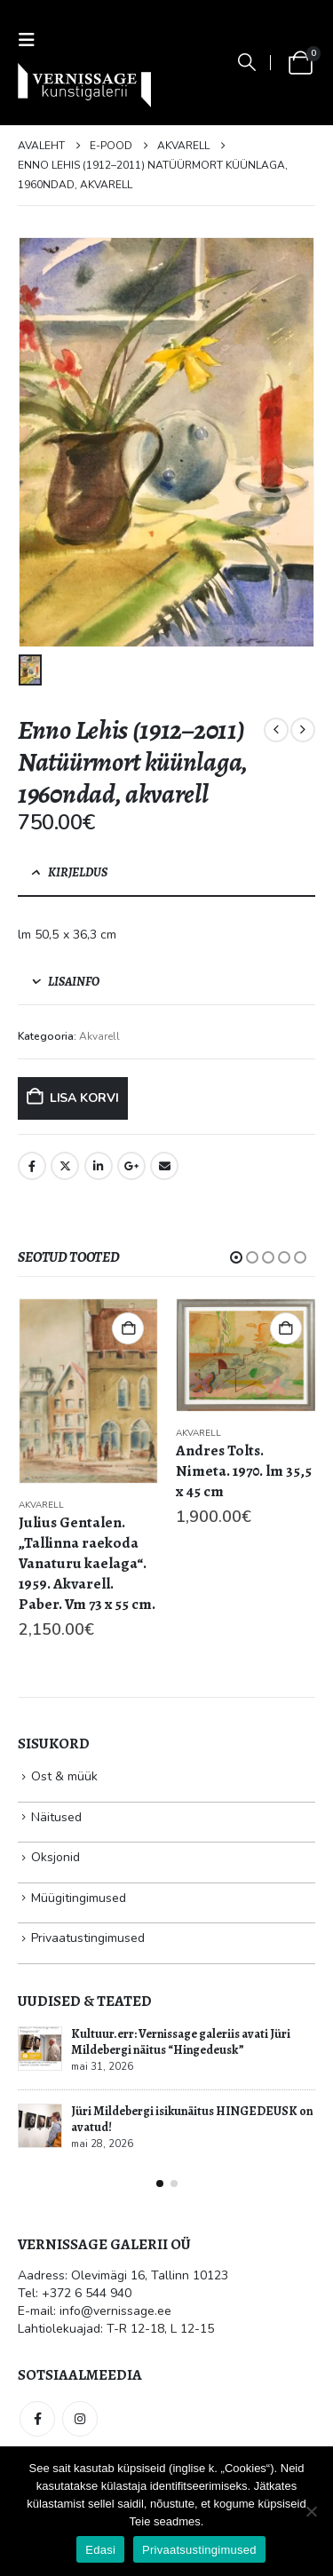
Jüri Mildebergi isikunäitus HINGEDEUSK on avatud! (192, 2119)
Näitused (56, 1817)
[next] (302, 729)
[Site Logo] (84, 85)
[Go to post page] (40, 2048)
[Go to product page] (89, 1391)
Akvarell (99, 1036)
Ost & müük (64, 1776)
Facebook (32, 1166)
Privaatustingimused (88, 1938)
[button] (32, 40)
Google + (131, 1166)
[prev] (276, 729)
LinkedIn (98, 1166)
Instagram (80, 2419)
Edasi (100, 2549)
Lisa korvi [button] (128, 1328)
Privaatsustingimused (199, 2549)
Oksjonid (55, 1857)
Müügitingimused (78, 1898)
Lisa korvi (84, 1098)
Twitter (65, 1166)
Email (164, 1166)
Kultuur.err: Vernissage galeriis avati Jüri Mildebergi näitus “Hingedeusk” (180, 2041)
